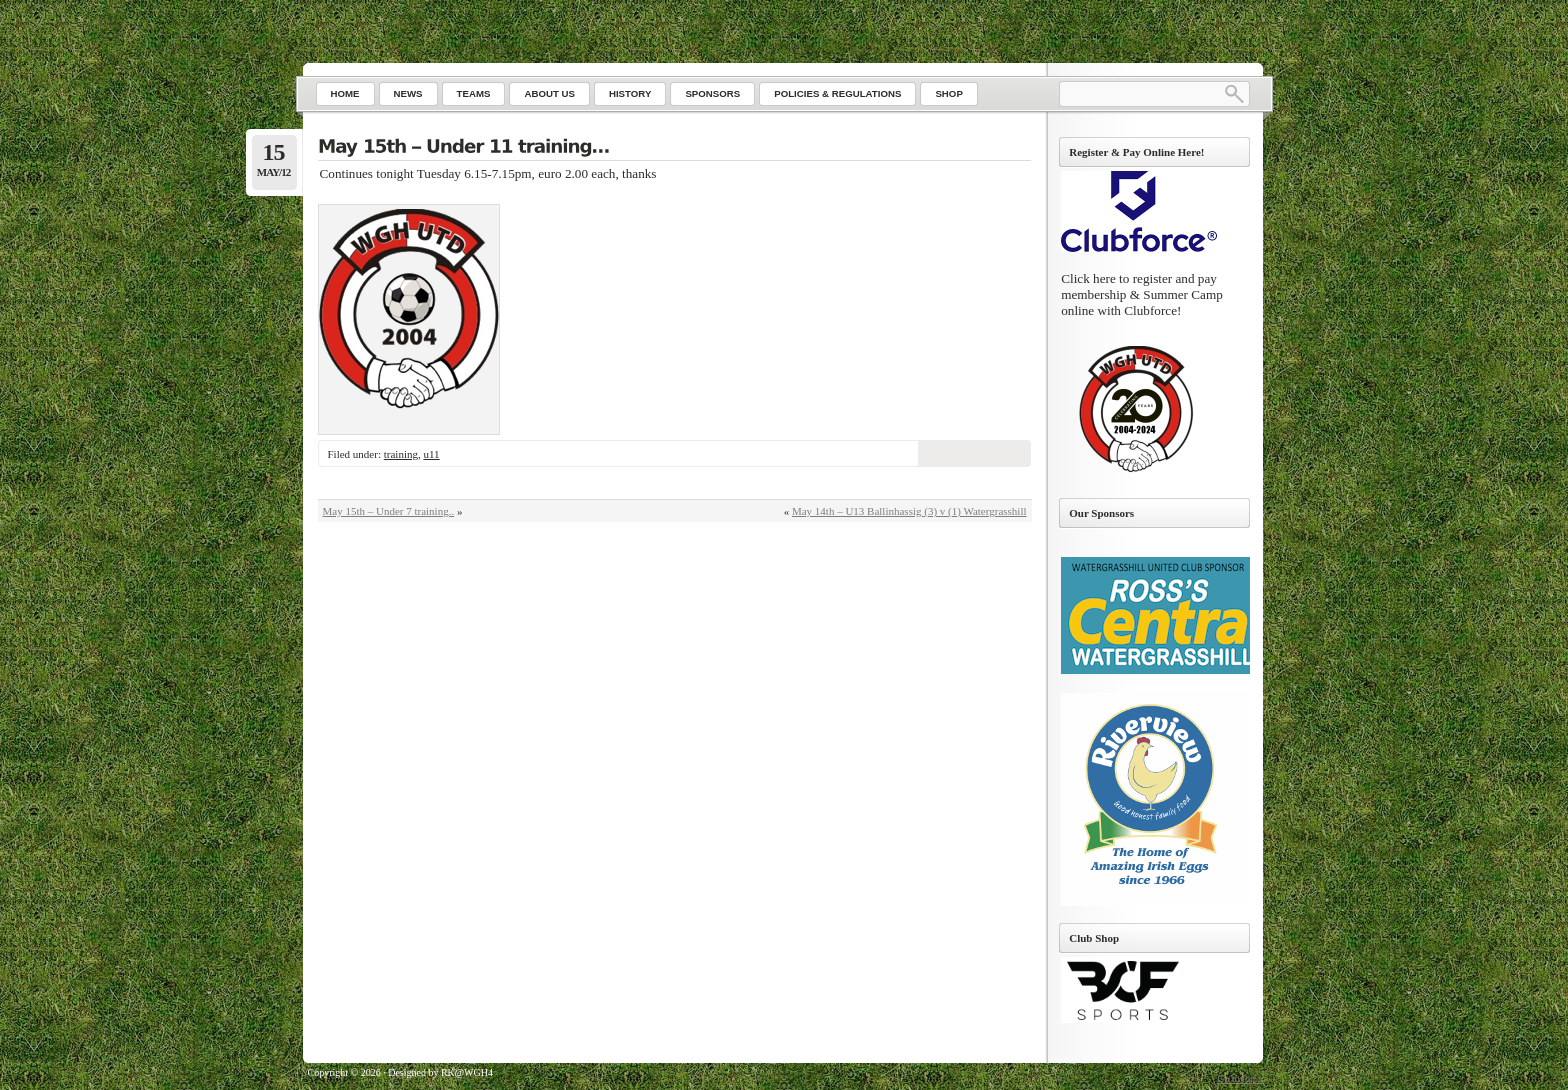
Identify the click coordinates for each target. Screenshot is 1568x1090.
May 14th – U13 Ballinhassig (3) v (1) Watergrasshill (909, 511)
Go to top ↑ (1239, 1078)
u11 (431, 454)
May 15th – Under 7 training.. (389, 511)
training (401, 454)
